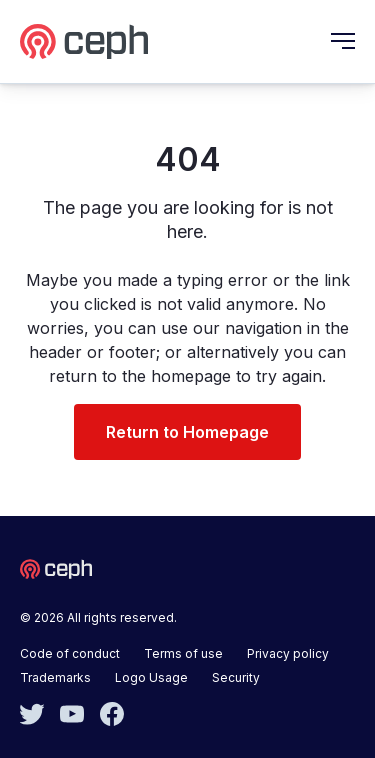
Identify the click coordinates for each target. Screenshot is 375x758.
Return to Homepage (187, 432)
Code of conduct (70, 653)
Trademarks (55, 677)
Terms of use (183, 653)
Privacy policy (288, 653)
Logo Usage (151, 677)
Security (236, 677)
